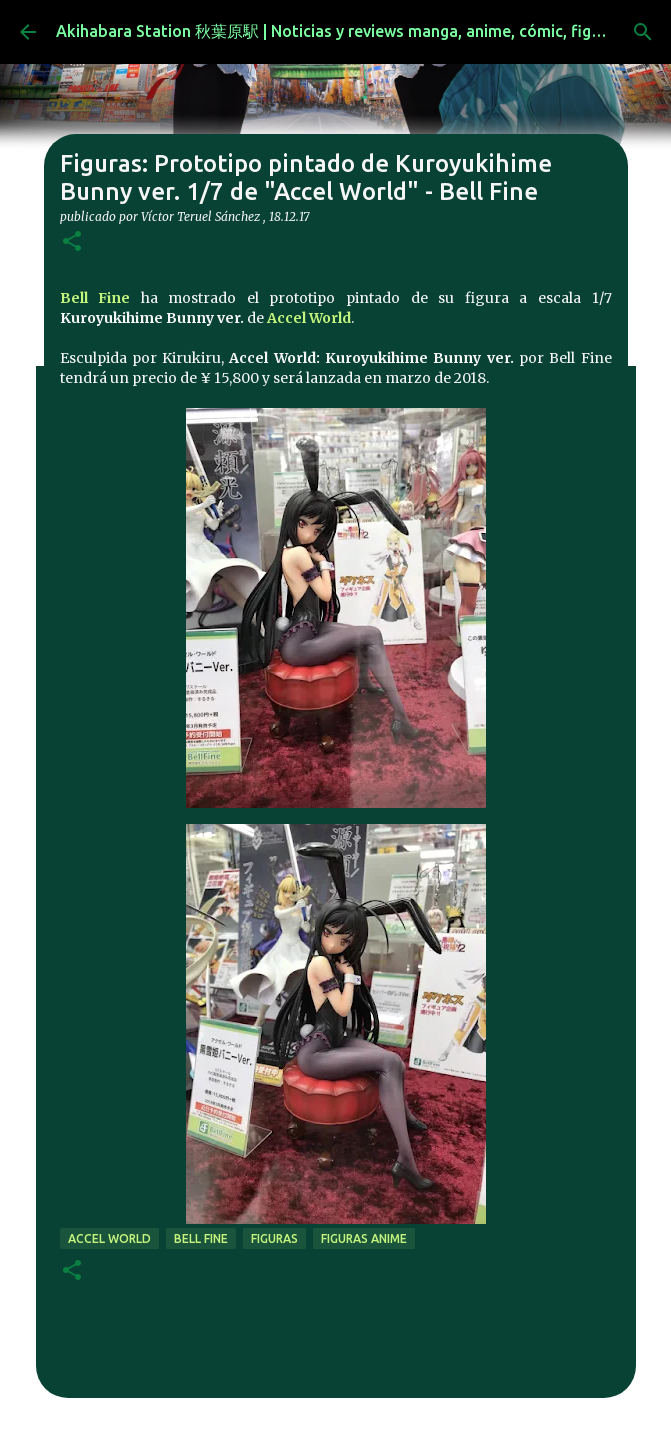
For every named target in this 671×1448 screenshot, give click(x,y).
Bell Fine (95, 298)
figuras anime (364, 1238)
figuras (274, 1238)
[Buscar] (643, 32)
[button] (72, 242)
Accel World (309, 318)
